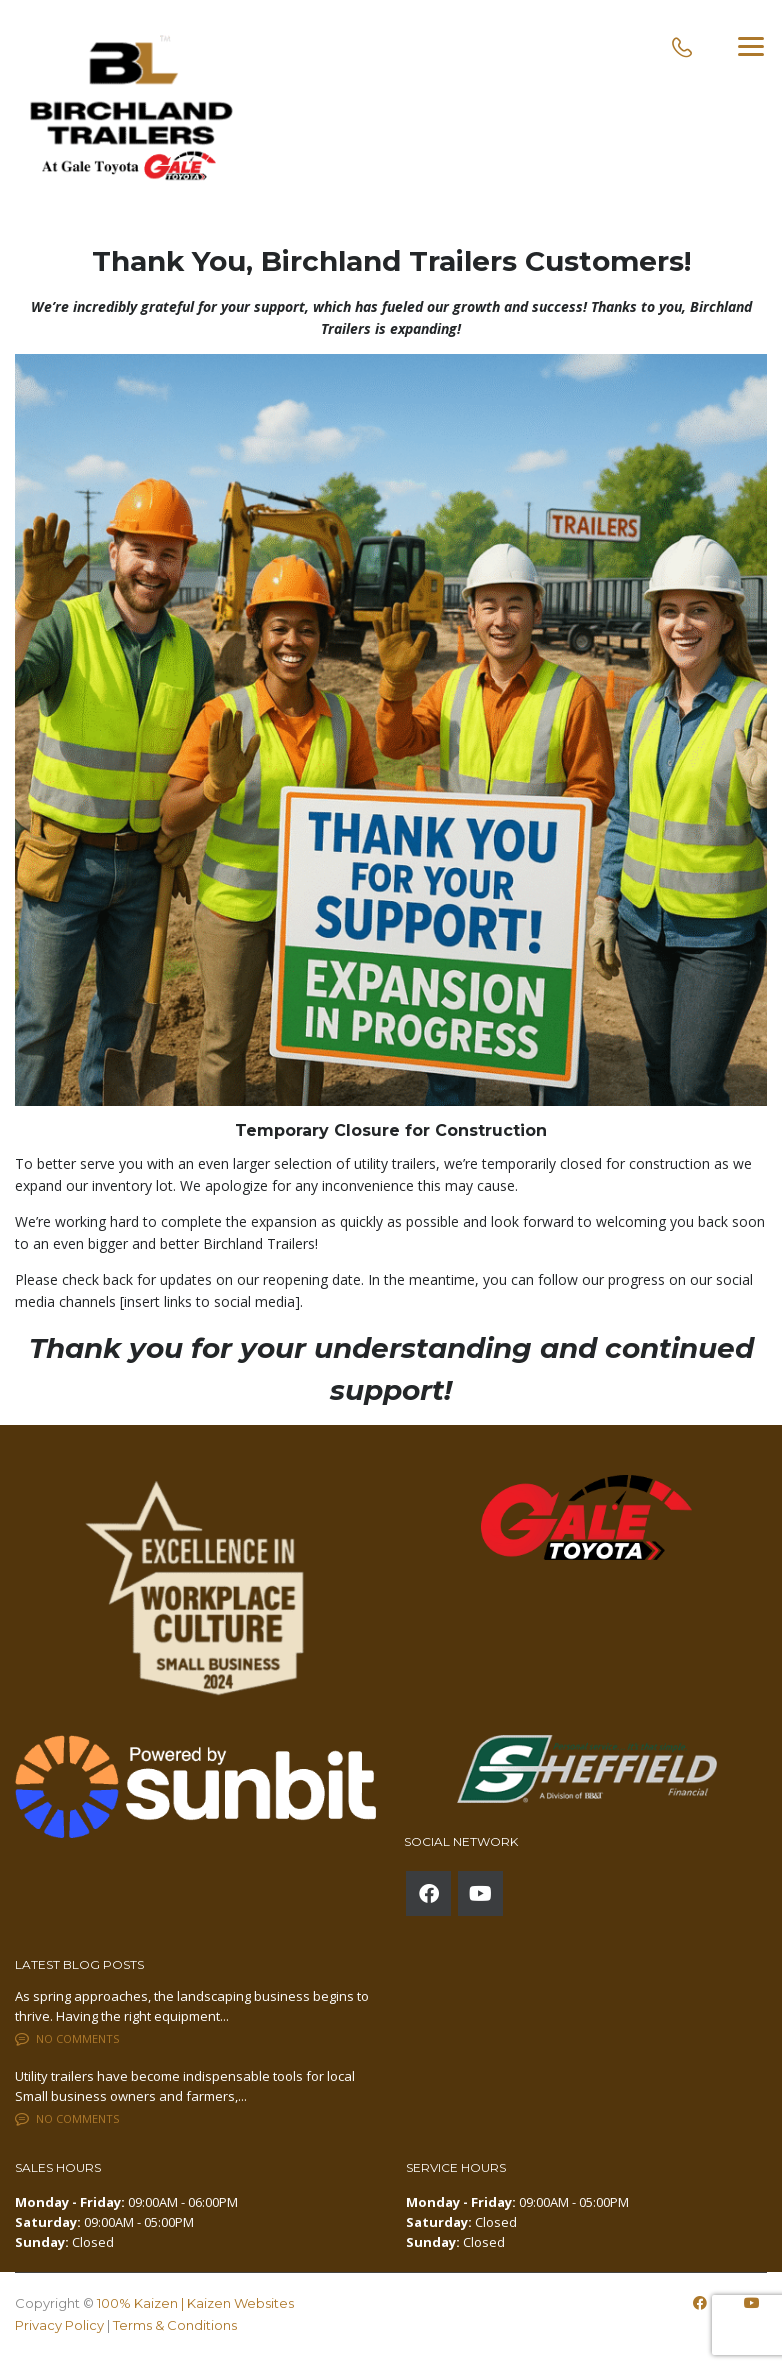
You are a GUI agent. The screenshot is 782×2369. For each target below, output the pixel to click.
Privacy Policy (59, 2325)
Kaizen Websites (240, 2303)
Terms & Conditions (175, 2325)
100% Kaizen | (142, 2303)
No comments (67, 2038)
